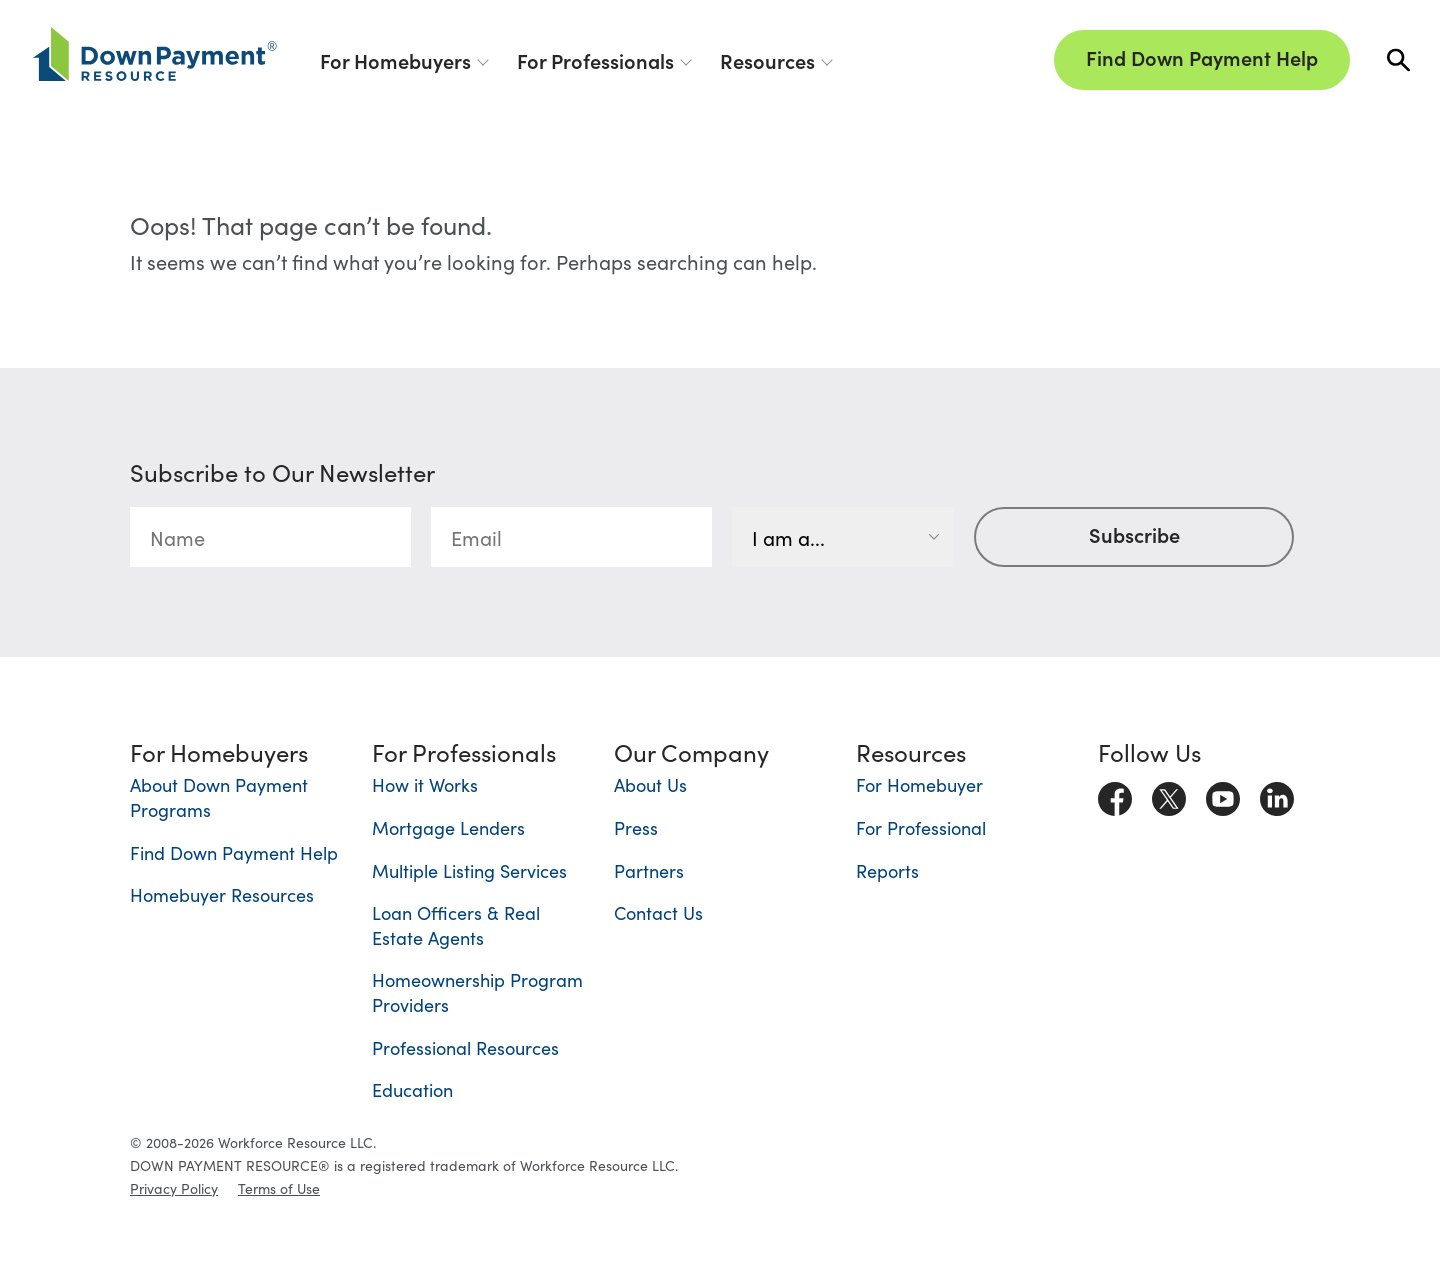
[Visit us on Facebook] (1115, 794)
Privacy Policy (174, 1188)
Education (412, 1089)
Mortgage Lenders (448, 827)
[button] (1398, 60)
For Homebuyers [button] (395, 60)
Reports (887, 870)
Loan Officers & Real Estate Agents (456, 925)
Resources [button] (767, 60)
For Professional (921, 827)
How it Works (425, 784)
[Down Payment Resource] (155, 54)
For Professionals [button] (595, 60)
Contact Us (658, 912)
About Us (650, 784)
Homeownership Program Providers (477, 992)
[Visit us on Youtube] (1223, 794)
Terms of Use (279, 1188)
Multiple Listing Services (469, 870)
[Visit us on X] (1169, 794)
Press (636, 827)
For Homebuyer (919, 784)
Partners (649, 870)
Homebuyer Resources (222, 894)
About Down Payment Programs (219, 797)
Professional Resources (465, 1047)
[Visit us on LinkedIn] (1277, 794)
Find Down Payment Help (1202, 57)
